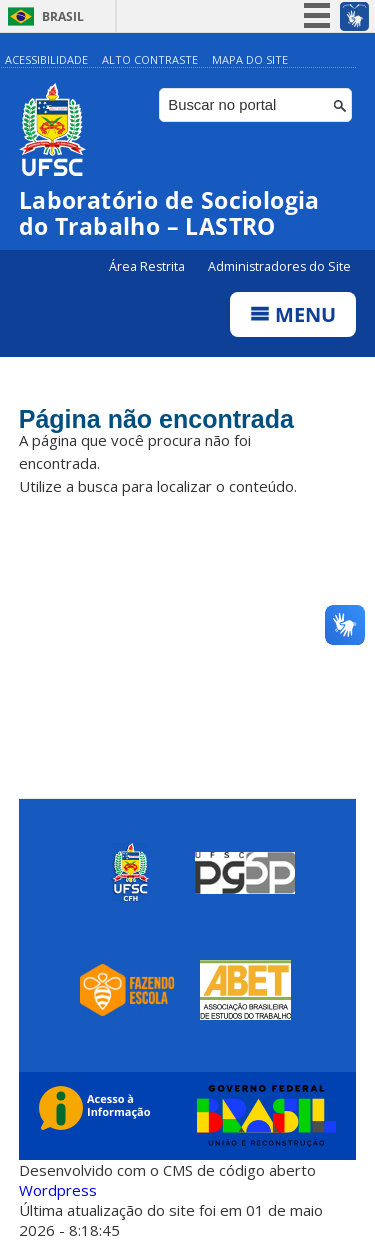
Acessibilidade (46, 59)
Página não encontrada (156, 419)
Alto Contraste (150, 59)
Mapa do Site (250, 59)
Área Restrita (148, 266)
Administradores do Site (279, 266)
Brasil (63, 16)
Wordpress (58, 1190)
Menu (293, 314)
